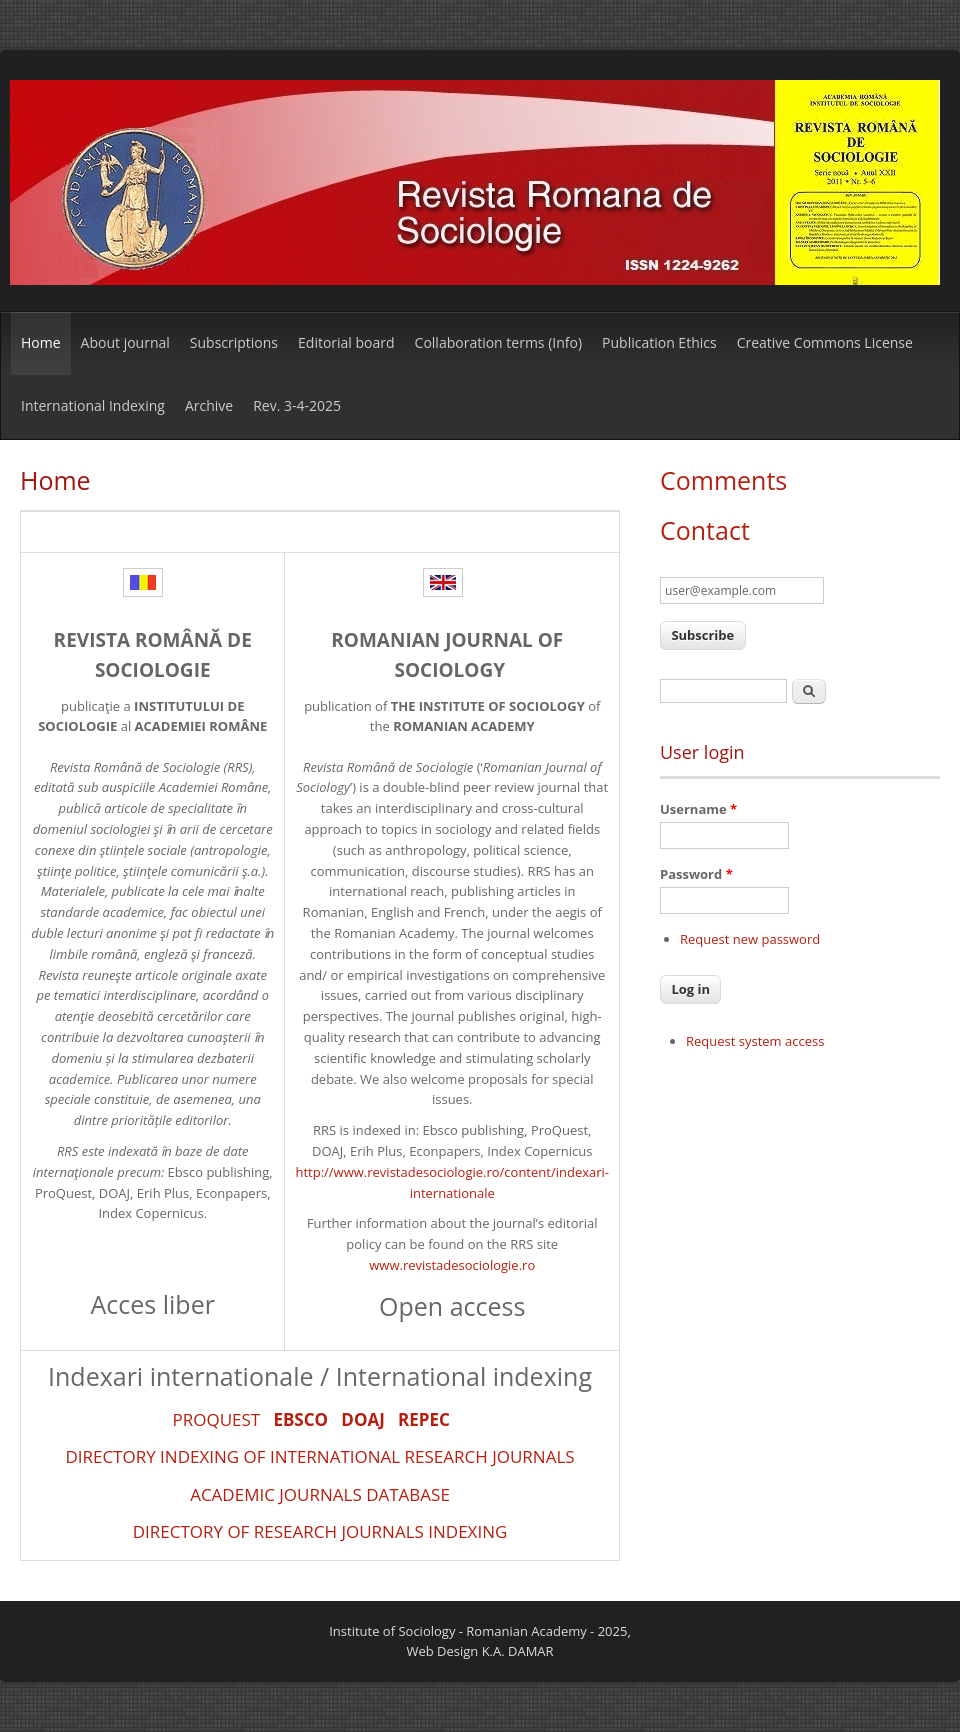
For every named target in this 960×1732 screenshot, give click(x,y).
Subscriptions (234, 342)
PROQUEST (216, 1419)
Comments (723, 480)
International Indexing (93, 405)
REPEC (424, 1419)
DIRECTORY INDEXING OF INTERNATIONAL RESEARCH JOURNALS (319, 1456)
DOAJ (362, 1419)
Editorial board (346, 342)
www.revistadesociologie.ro (452, 1265)
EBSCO (300, 1419)
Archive (209, 405)
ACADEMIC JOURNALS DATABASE (320, 1494)
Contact (705, 530)
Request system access (755, 1041)
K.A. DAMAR (518, 1651)
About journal (125, 342)
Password (696, 874)
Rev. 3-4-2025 (297, 405)
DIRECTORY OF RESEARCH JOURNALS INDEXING (320, 1531)
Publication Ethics (659, 342)
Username (698, 809)
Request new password (750, 939)
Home (41, 342)
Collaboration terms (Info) (498, 342)
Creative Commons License (825, 342)
